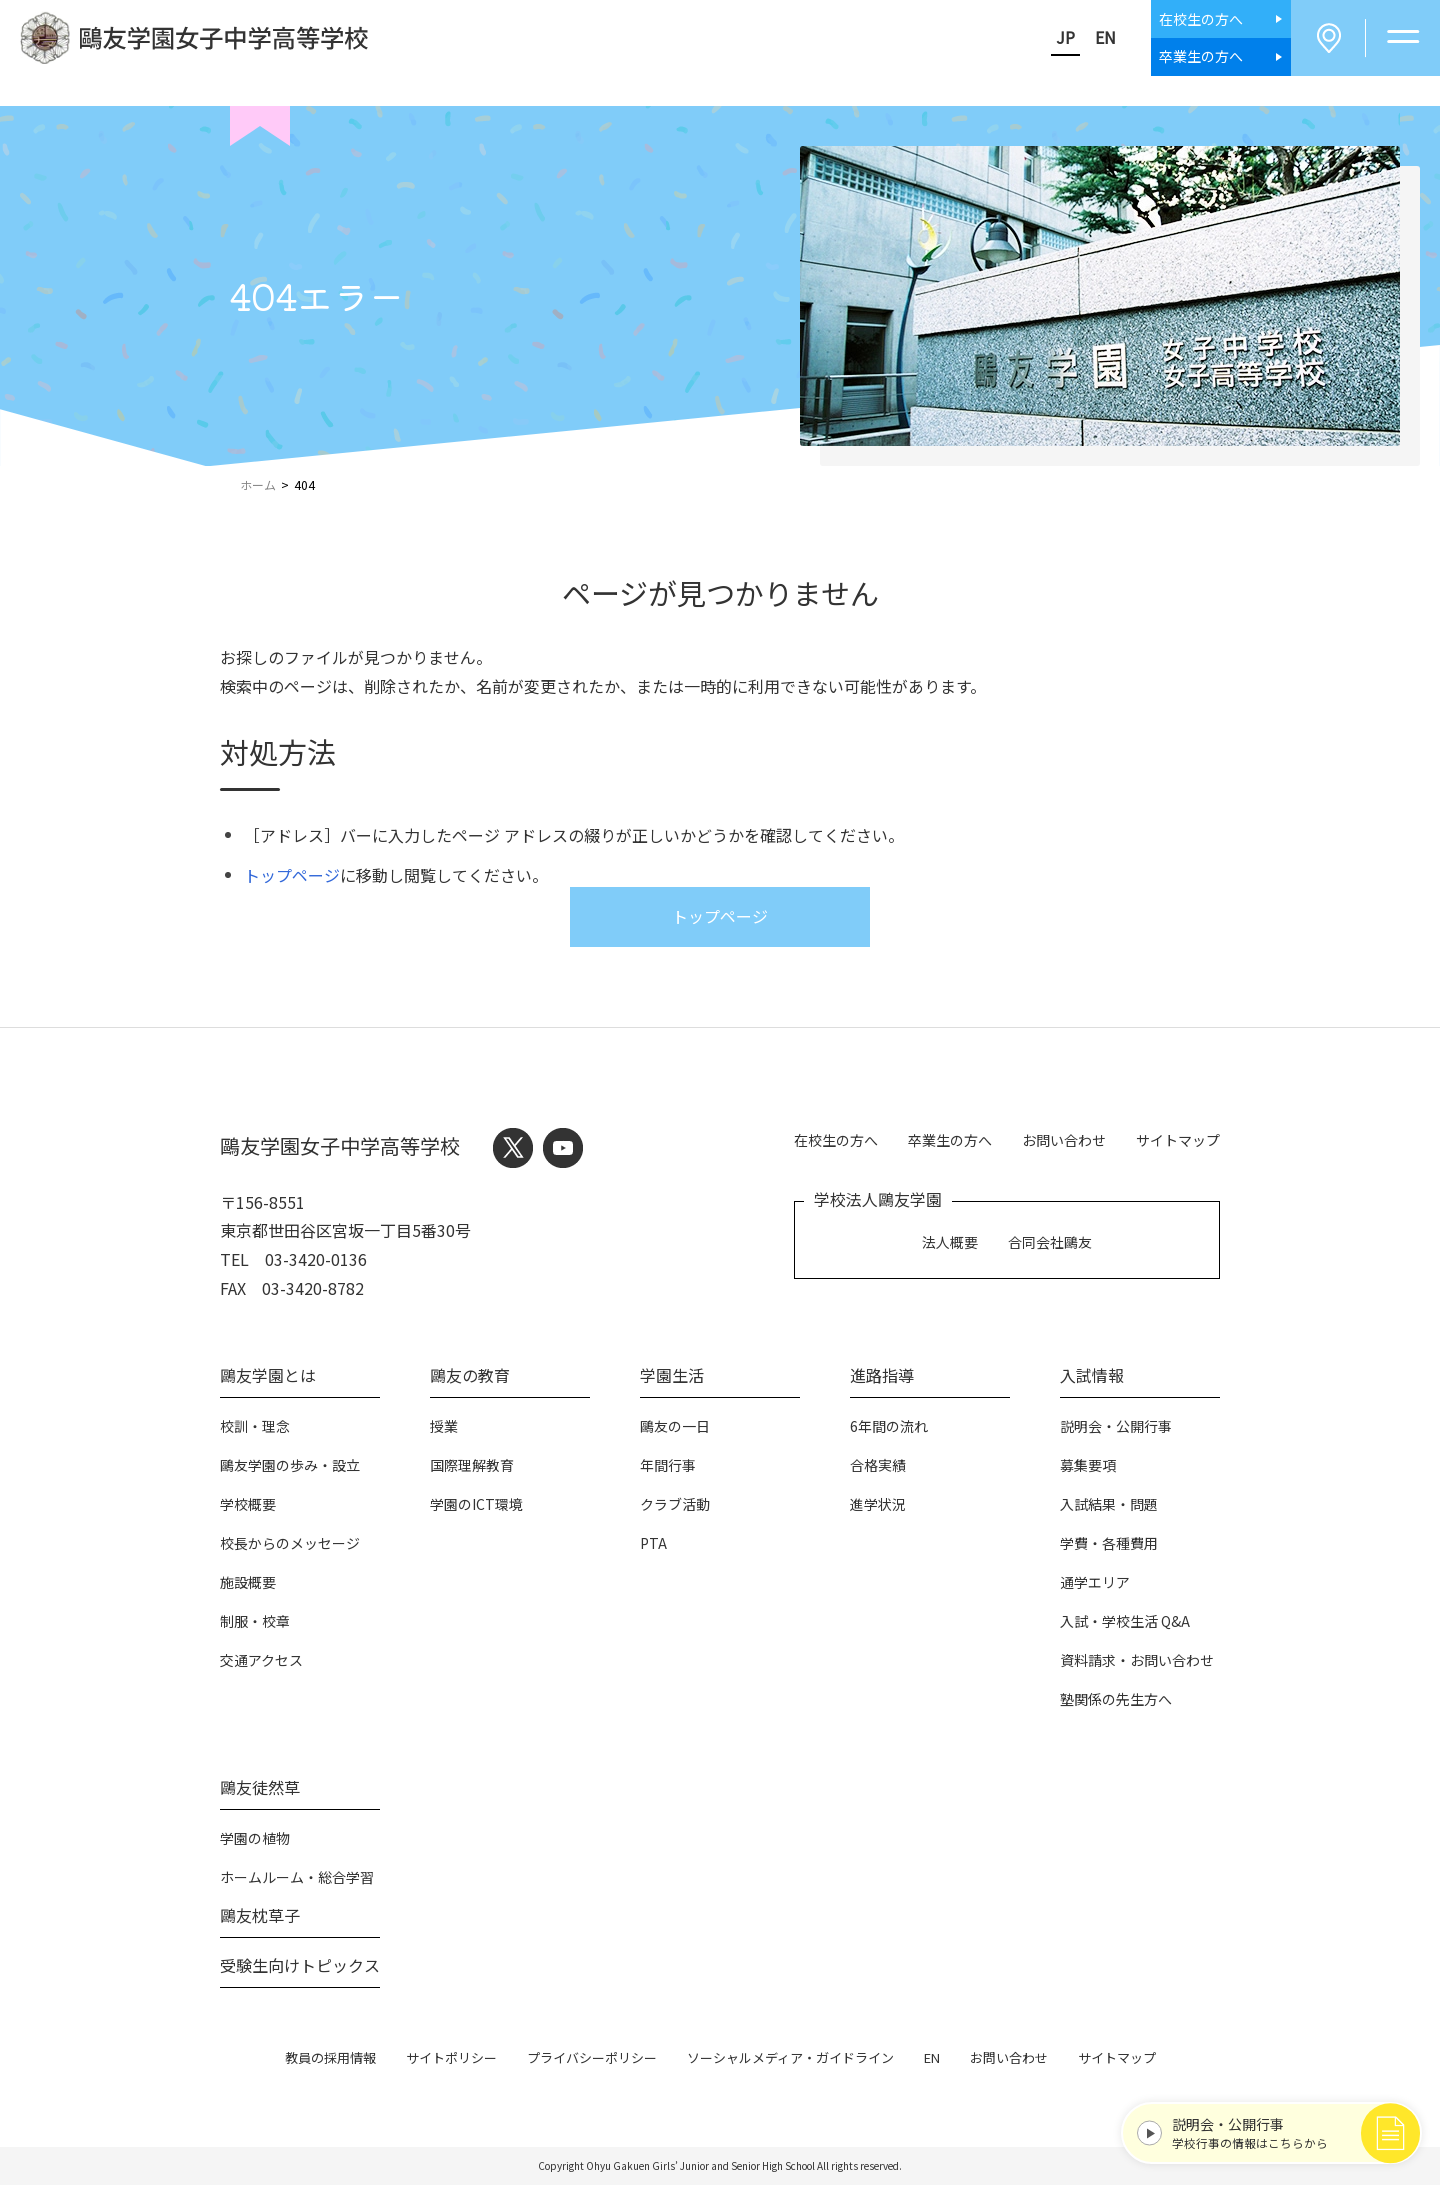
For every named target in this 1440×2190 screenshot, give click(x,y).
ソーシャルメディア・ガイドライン (790, 2061)
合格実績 (878, 1469)
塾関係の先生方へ (1116, 1703)
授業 (444, 1430)
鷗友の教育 (470, 1379)
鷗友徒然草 (260, 1791)
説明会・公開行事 (1116, 1430)
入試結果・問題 (1109, 1508)
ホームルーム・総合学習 (297, 1881)
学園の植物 (255, 1842)
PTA (653, 1547)
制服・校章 (255, 1625)
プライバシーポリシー (592, 2061)
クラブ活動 (675, 1508)
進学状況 (878, 1508)
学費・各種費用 (1109, 1547)
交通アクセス (261, 1664)
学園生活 (672, 1379)
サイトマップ (1178, 1142)
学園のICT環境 (476, 1508)
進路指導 (882, 1379)
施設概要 (248, 1586)
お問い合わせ (1064, 1142)
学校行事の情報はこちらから (1277, 2128)
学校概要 (248, 1508)
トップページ (292, 879)
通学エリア (1095, 1586)
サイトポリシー (451, 2061)
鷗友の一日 (675, 1430)
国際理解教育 (472, 1469)
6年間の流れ (889, 1430)
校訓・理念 (255, 1430)
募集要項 (1088, 1469)
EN (1094, 39)
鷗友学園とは (268, 1379)
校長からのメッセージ (290, 1547)
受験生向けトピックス (300, 1969)
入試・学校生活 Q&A (1125, 1625)
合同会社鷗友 (1050, 1243)
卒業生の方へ (950, 1142)
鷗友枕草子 (260, 1919)
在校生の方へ (836, 1142)
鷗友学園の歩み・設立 (290, 1469)
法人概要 (950, 1243)
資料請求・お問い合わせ (1137, 1664)
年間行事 (668, 1469)
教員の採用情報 (330, 2061)
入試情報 (1092, 1379)
